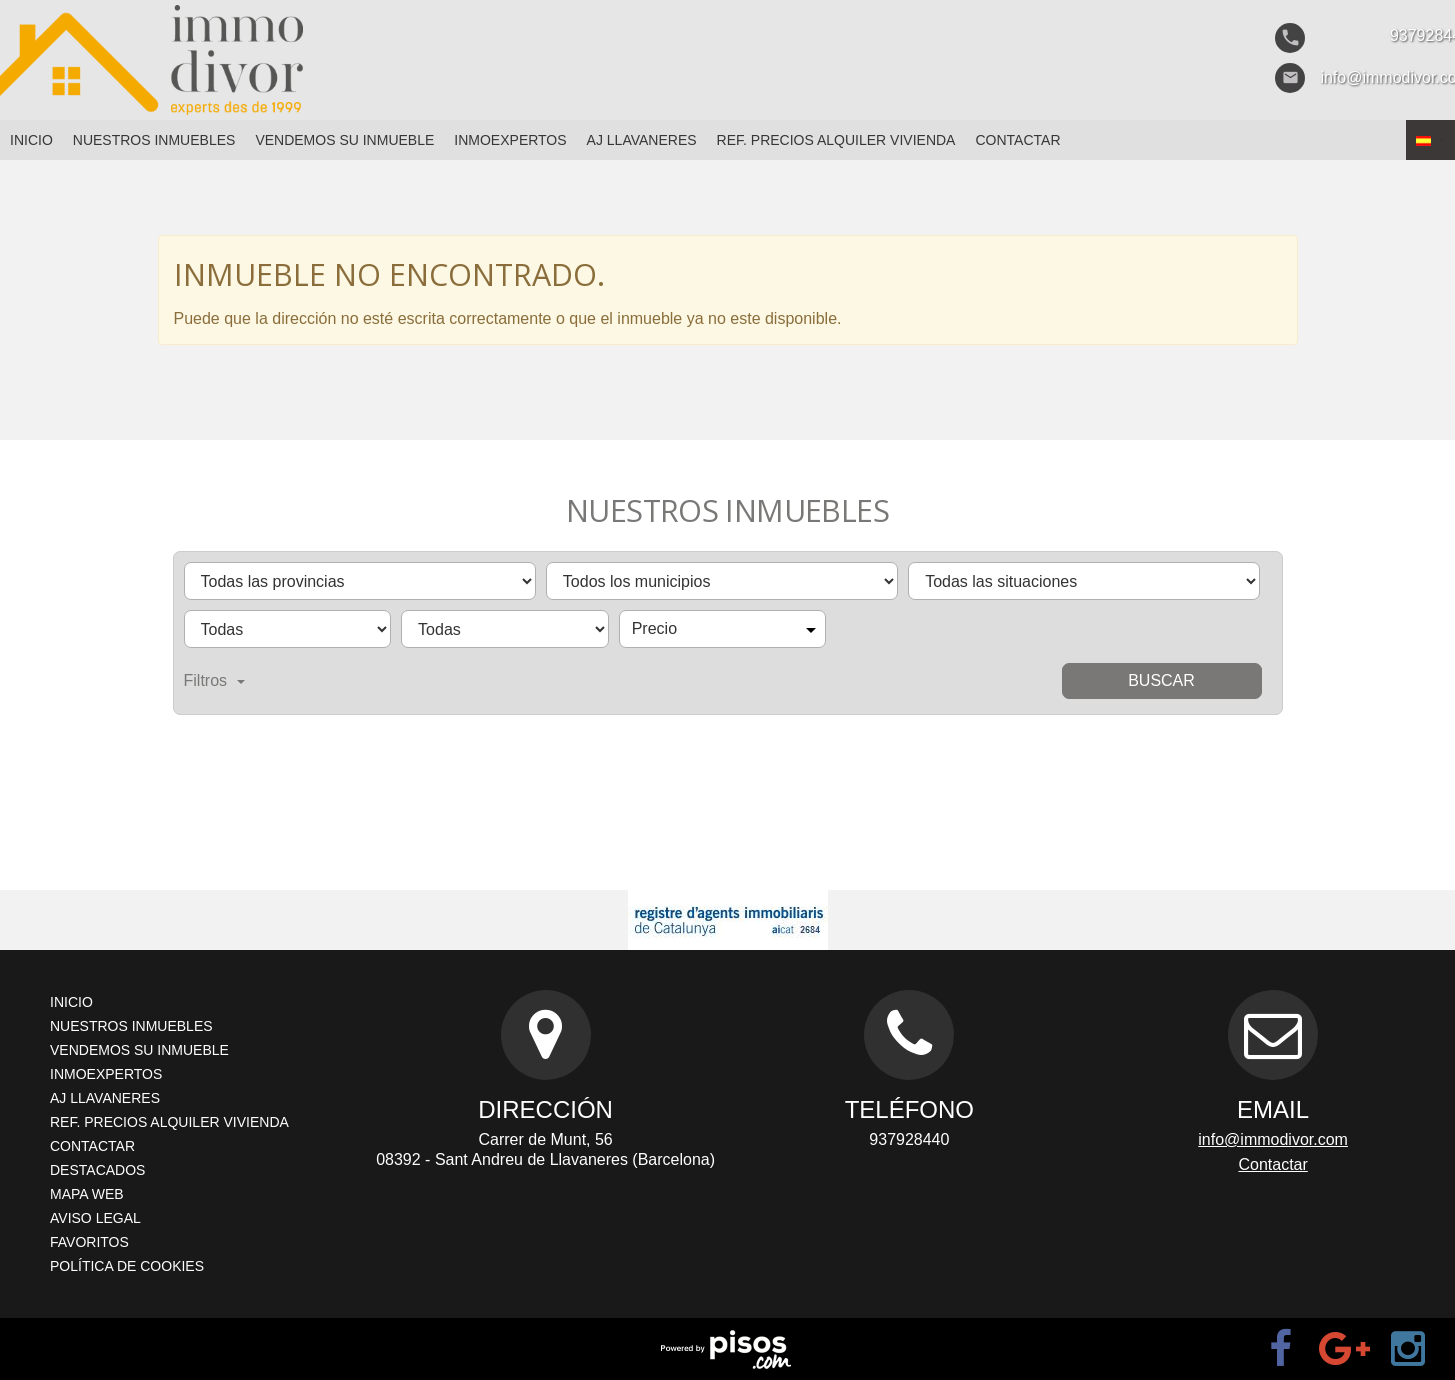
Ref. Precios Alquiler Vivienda (836, 140)
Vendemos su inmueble (344, 140)
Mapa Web (87, 1194)
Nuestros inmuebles (154, 140)
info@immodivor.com (1273, 1139)
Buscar (1161, 680)
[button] (1430, 140)
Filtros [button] (215, 680)
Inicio (31, 140)
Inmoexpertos (510, 140)
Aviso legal (95, 1218)
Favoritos (89, 1242)
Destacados (97, 1170)
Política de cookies (127, 1266)
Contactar (1017, 140)
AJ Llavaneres (642, 140)
